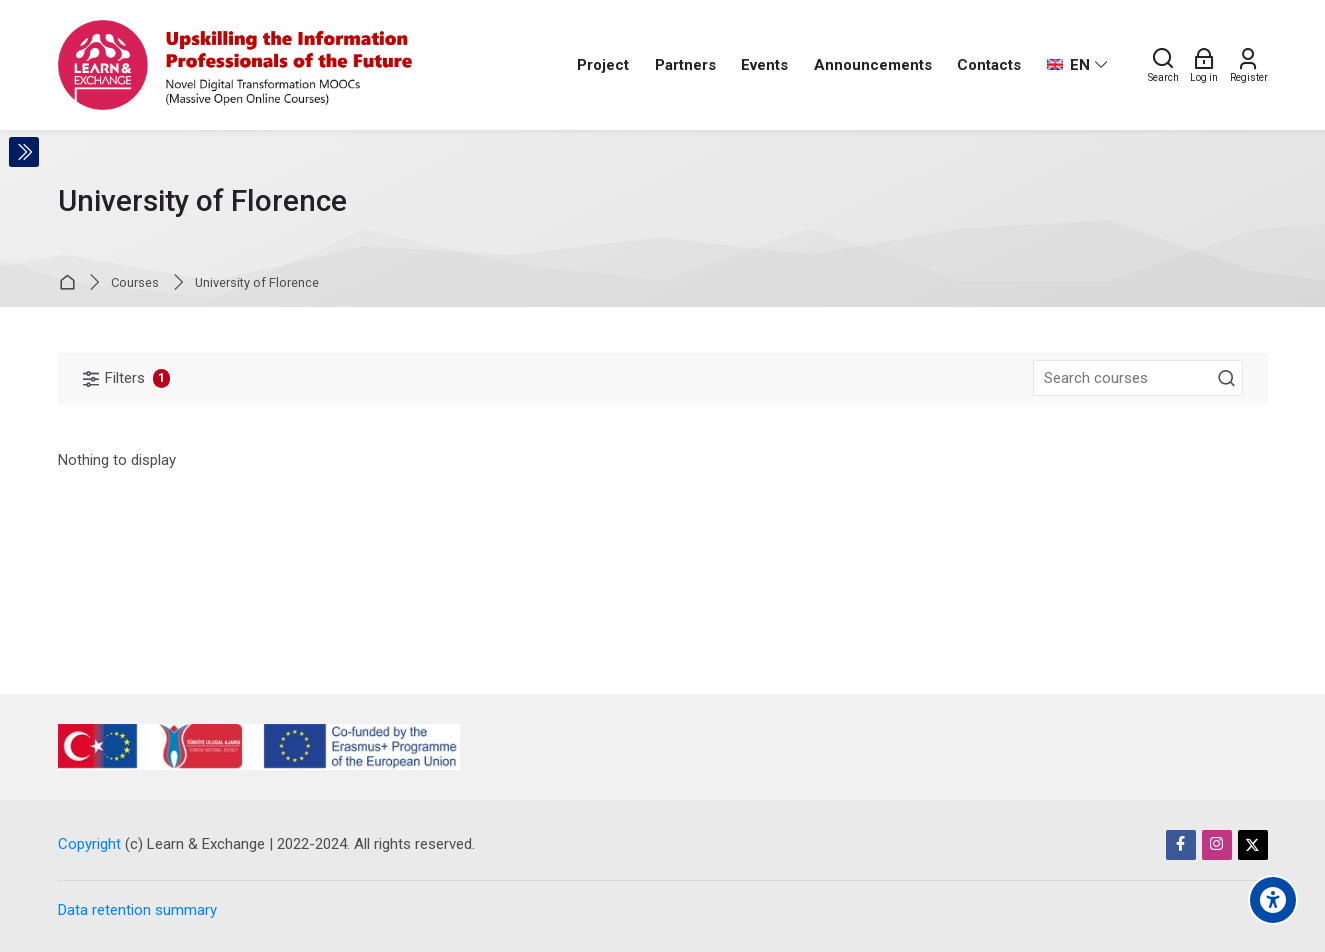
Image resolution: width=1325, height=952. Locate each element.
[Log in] (1204, 65)
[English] (1077, 65)
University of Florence (257, 283)
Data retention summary (137, 910)
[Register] (1249, 65)
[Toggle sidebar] (24, 152)
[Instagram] (1217, 845)
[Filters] (127, 378)
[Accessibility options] (1273, 900)
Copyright (89, 844)
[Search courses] (1227, 379)
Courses (135, 283)
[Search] (1163, 65)
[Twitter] (1253, 845)
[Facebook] (1181, 845)
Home (70, 283)
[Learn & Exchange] (235, 65)
